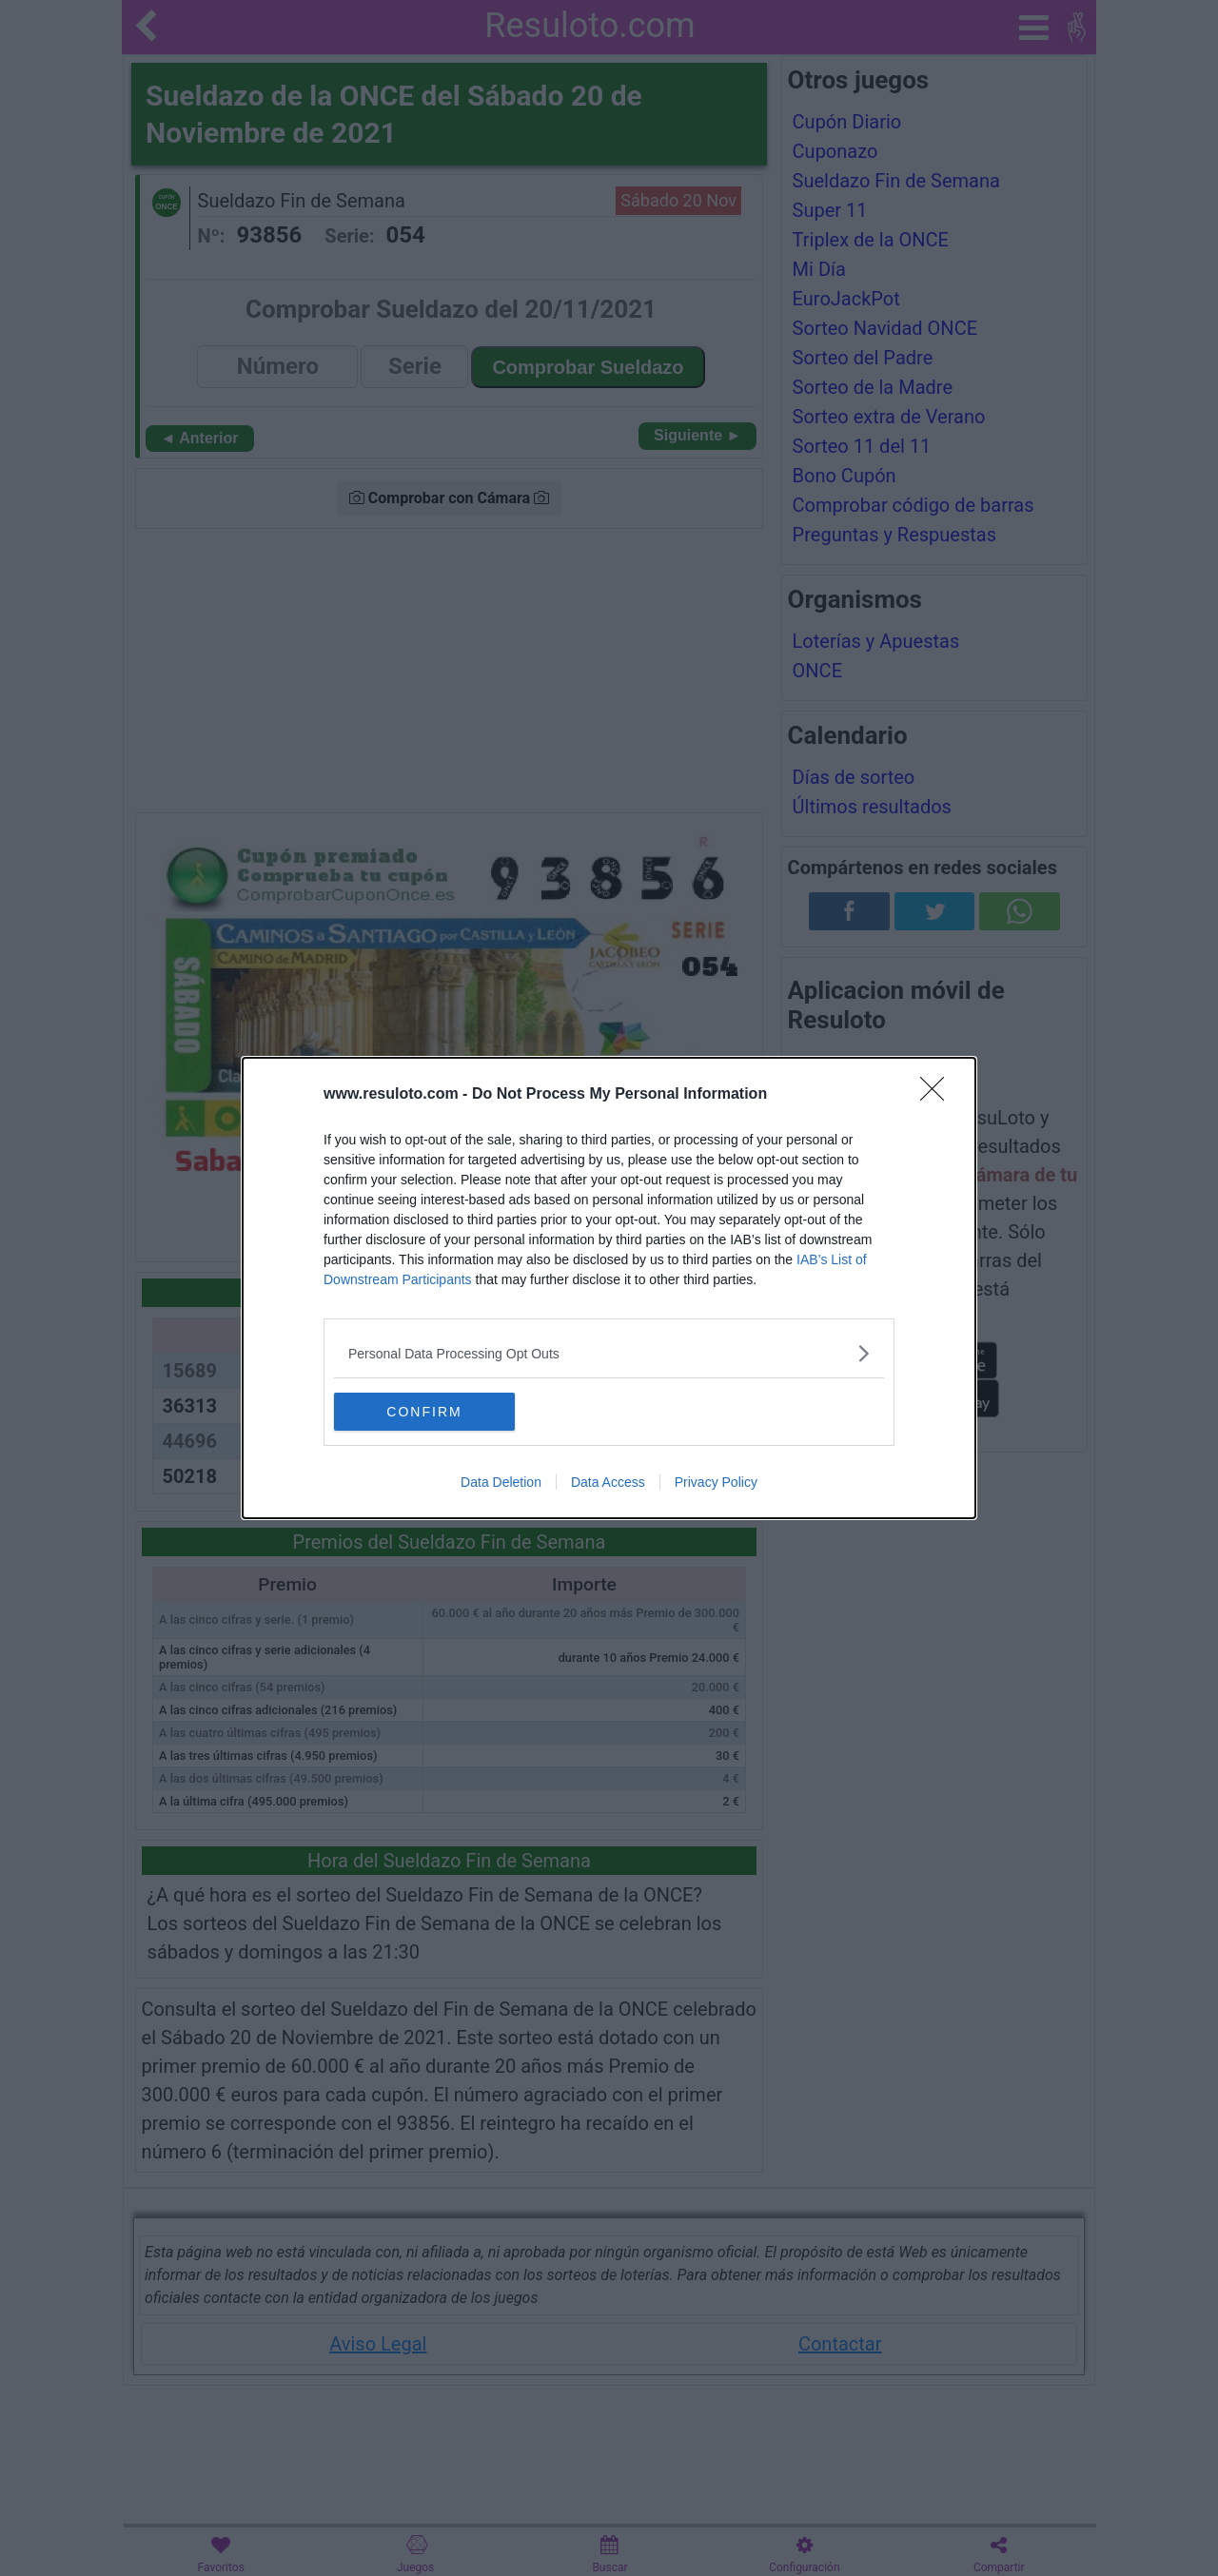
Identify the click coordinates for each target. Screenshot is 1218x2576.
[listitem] (609, 1353)
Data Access (608, 1482)
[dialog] (609, 1288)
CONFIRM (424, 1410)
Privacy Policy (716, 1482)
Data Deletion (501, 1482)
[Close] (938, 1095)
